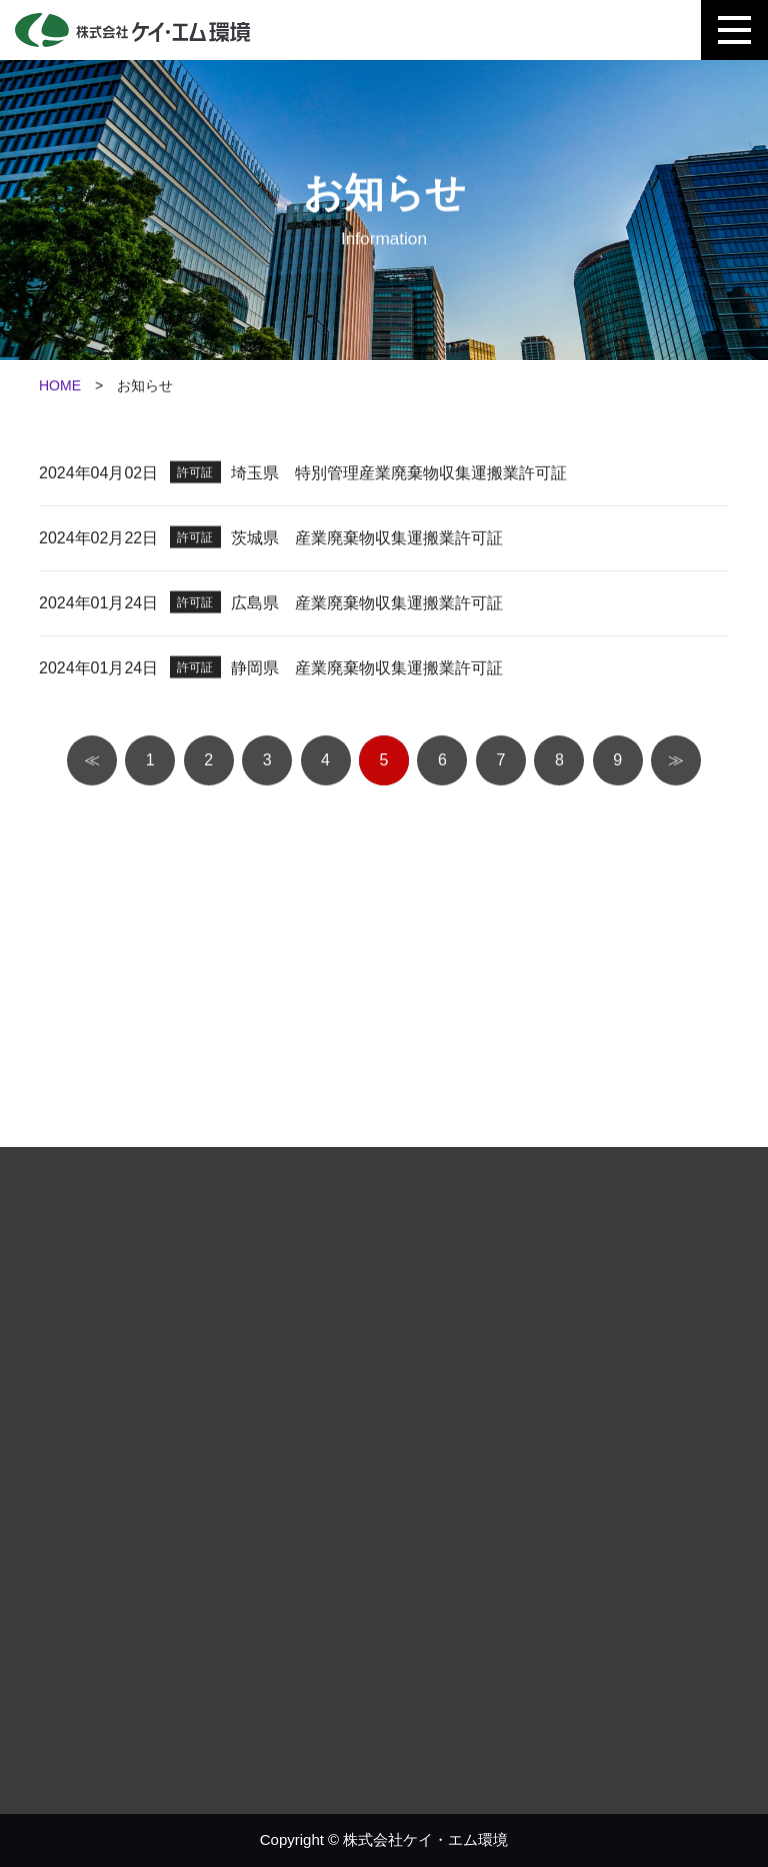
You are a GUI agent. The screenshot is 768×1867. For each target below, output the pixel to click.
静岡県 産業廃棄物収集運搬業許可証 (367, 671)
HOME (60, 389)
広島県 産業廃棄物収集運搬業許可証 (367, 606)
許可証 (195, 476)
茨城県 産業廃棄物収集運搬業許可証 (367, 541)
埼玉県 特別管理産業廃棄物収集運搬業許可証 (399, 476)
